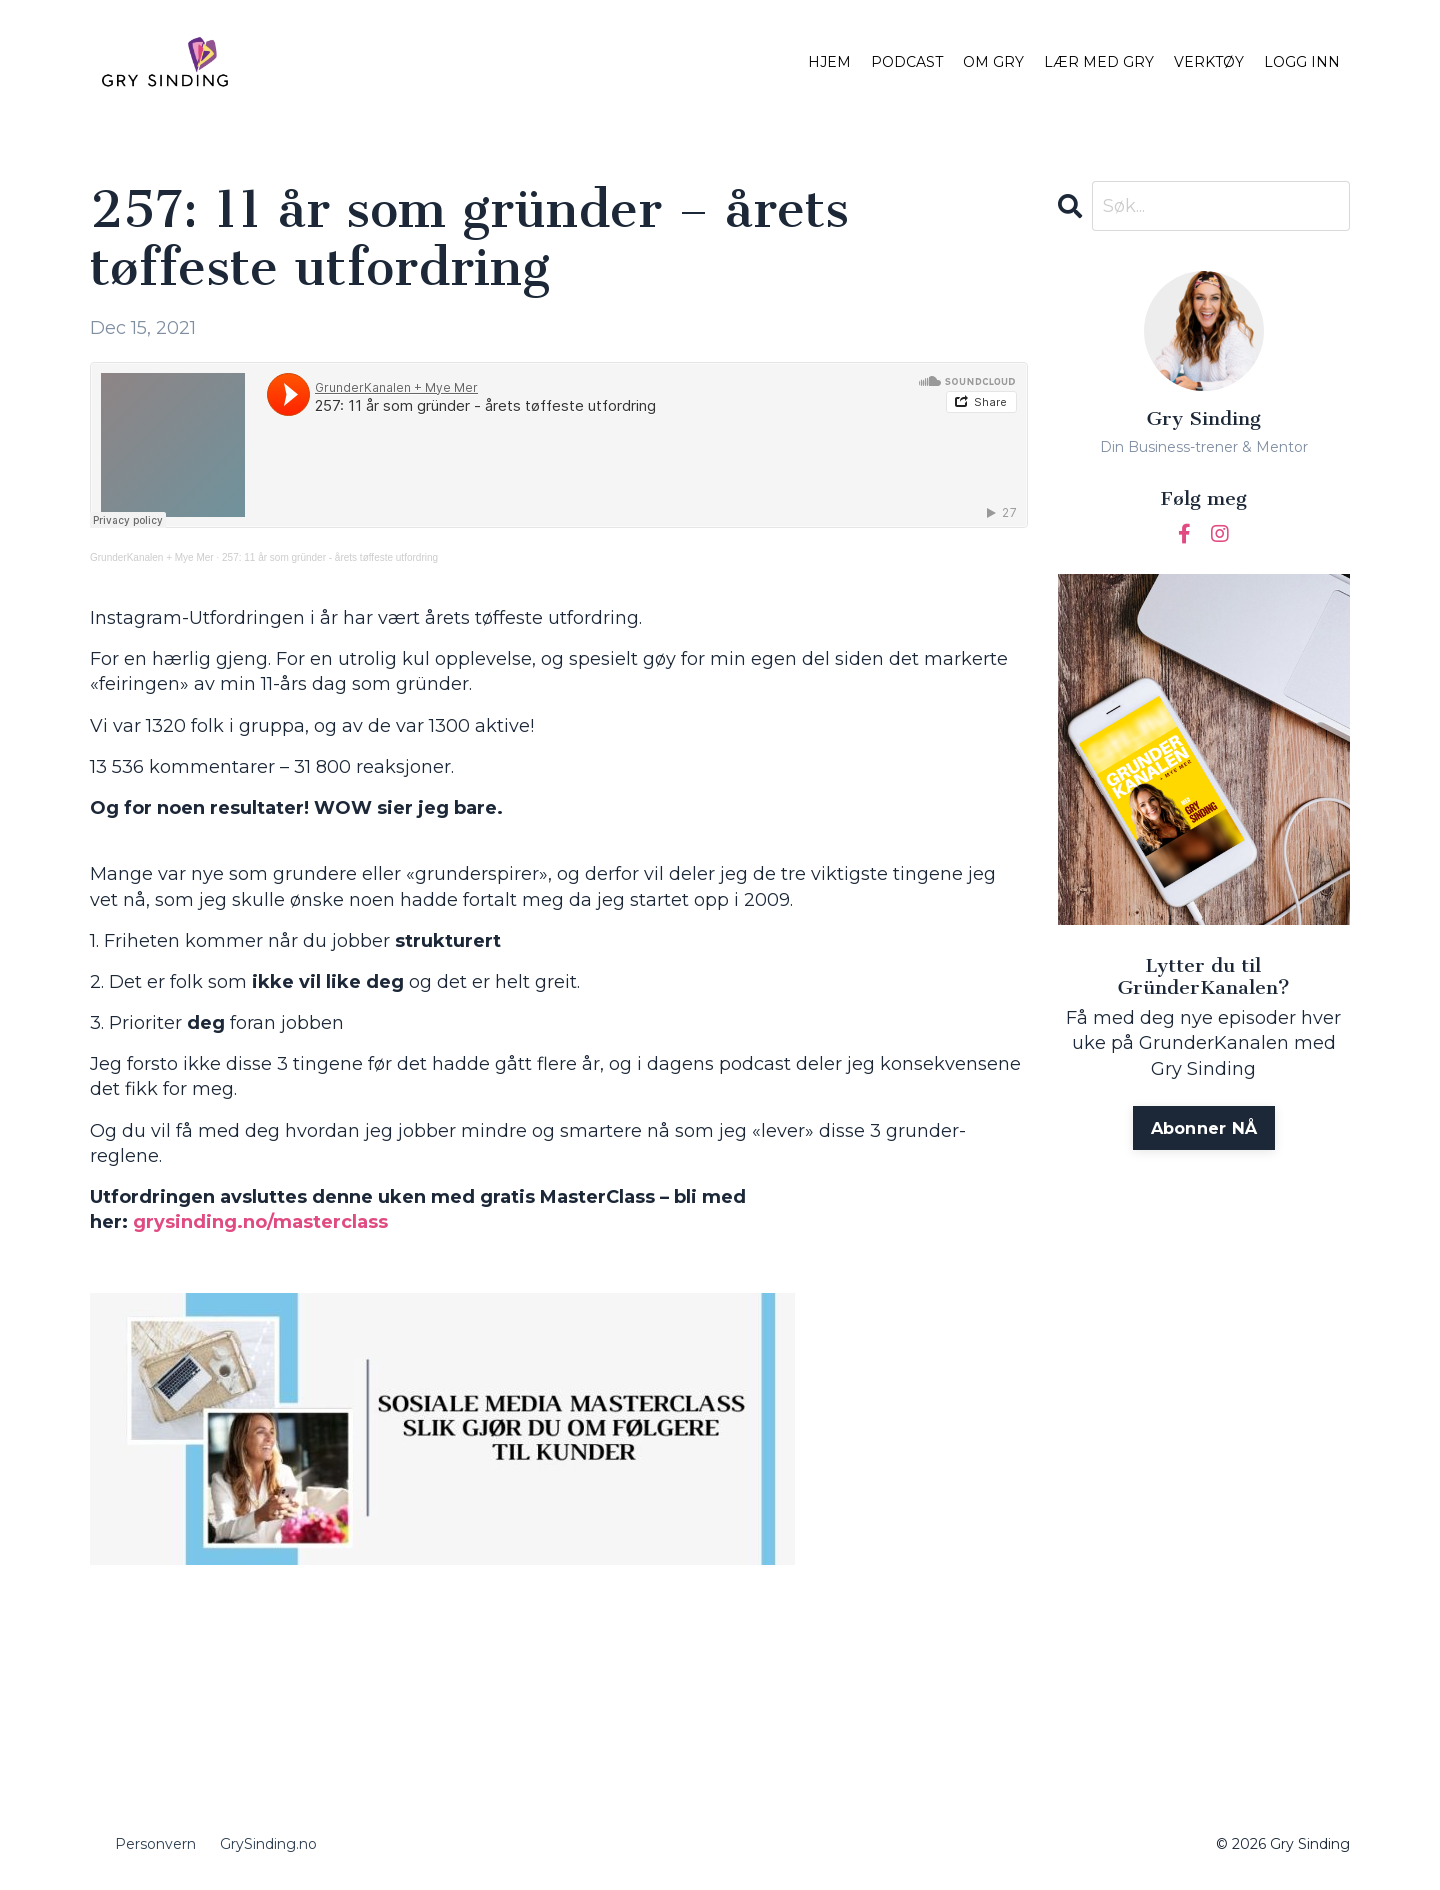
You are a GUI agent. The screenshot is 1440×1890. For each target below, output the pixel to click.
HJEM (829, 62)
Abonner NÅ (1204, 1128)
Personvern (155, 1844)
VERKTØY (1209, 62)
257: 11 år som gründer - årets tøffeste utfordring (330, 557)
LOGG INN (1302, 62)
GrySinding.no (268, 1844)
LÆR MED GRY (1099, 62)
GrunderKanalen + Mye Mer (152, 557)
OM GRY (993, 62)
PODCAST (907, 62)
